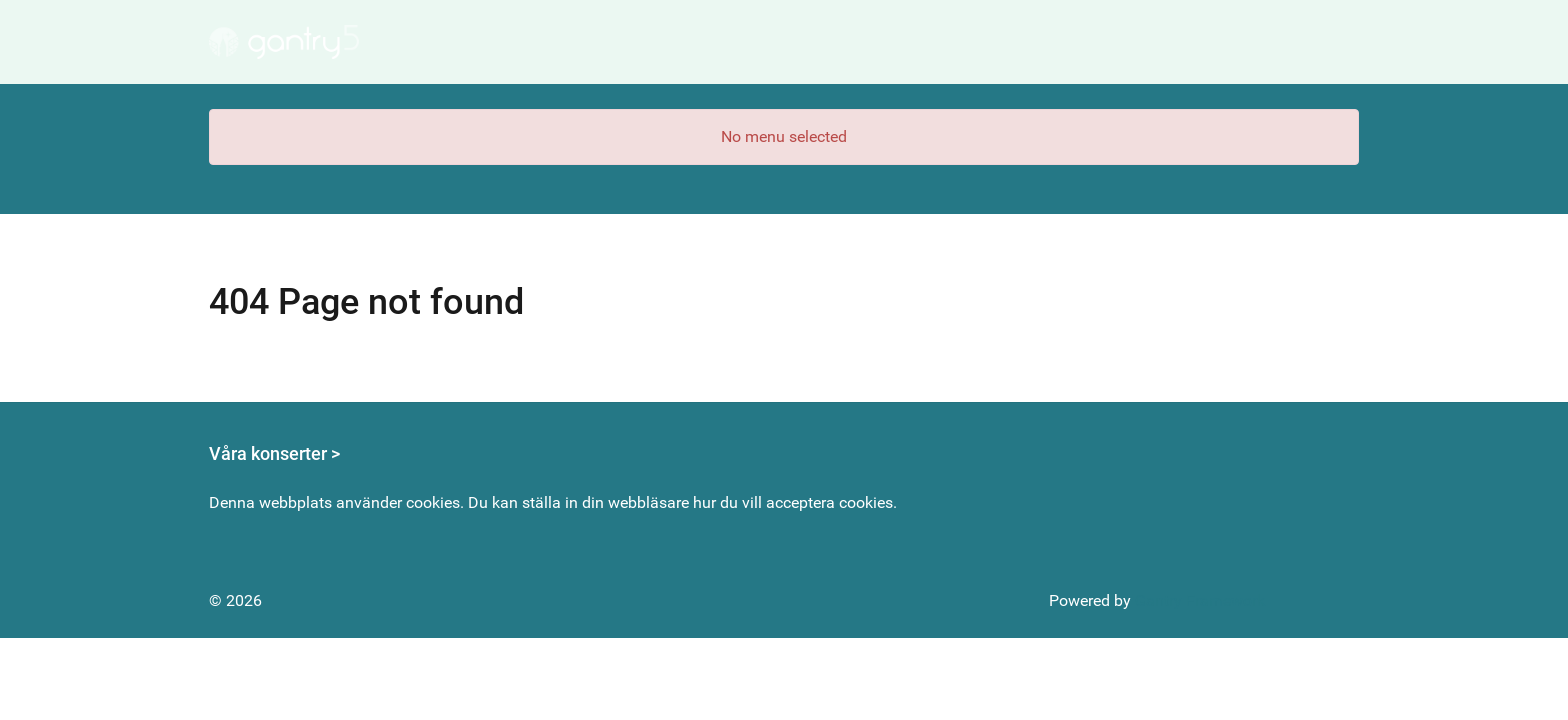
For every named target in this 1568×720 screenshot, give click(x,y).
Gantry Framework (1200, 600)
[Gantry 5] (284, 42)
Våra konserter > (274, 453)
